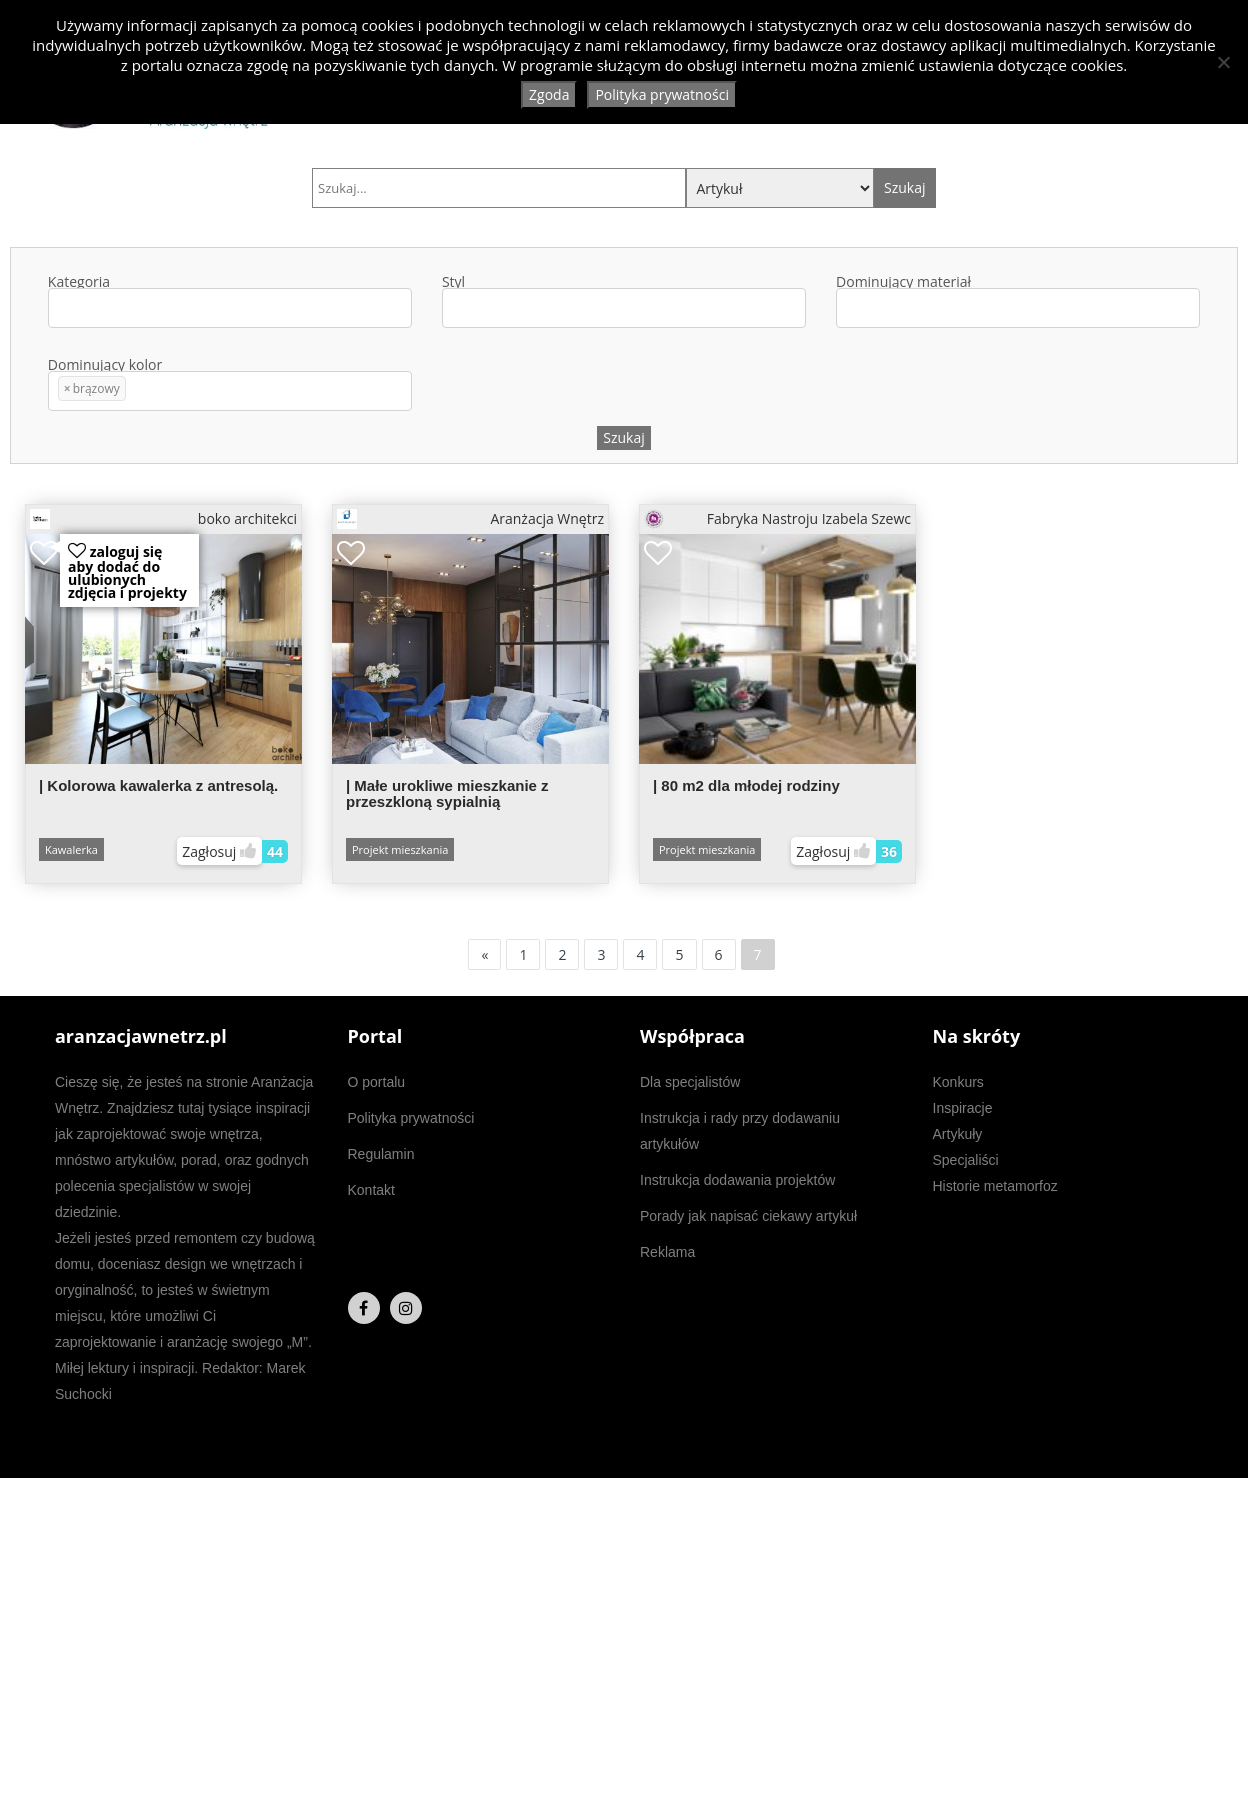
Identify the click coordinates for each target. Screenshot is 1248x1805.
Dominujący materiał (1018, 301)
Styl (624, 301)
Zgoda (549, 94)
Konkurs (958, 1082)
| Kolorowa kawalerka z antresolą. (158, 785)
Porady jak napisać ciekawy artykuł (748, 1216)
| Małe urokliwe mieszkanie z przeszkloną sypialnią (447, 793)
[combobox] (230, 308)
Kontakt (371, 1190)
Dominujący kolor (230, 384)
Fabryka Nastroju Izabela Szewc (777, 519)
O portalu (377, 1082)
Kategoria (230, 301)
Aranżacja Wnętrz (470, 519)
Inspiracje (963, 1108)
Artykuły (958, 1134)
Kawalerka (71, 849)
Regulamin (381, 1154)
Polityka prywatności (411, 1118)
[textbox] (63, 308)
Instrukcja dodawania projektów (737, 1180)
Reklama (667, 1252)
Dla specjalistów (690, 1082)
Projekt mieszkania (400, 849)
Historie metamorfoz (995, 1186)
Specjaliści (966, 1160)
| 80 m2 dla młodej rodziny (746, 785)
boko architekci (163, 519)
